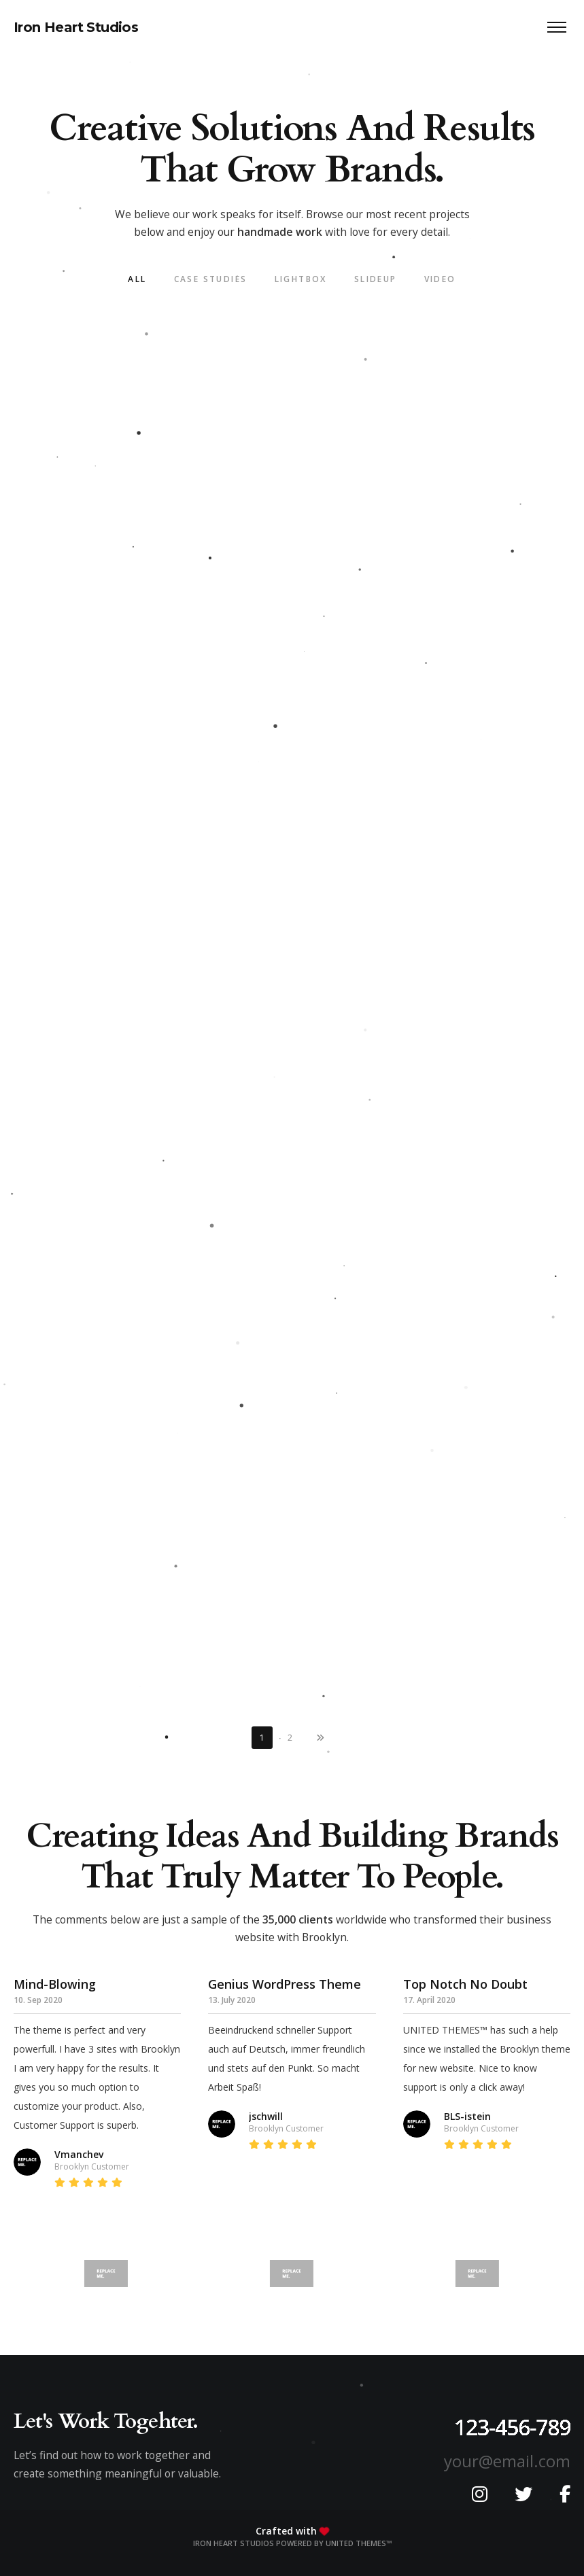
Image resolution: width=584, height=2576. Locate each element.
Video (440, 279)
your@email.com (507, 2461)
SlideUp (375, 279)
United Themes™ (359, 2543)
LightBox (301, 279)
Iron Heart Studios (76, 27)
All (137, 279)
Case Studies (210, 279)
